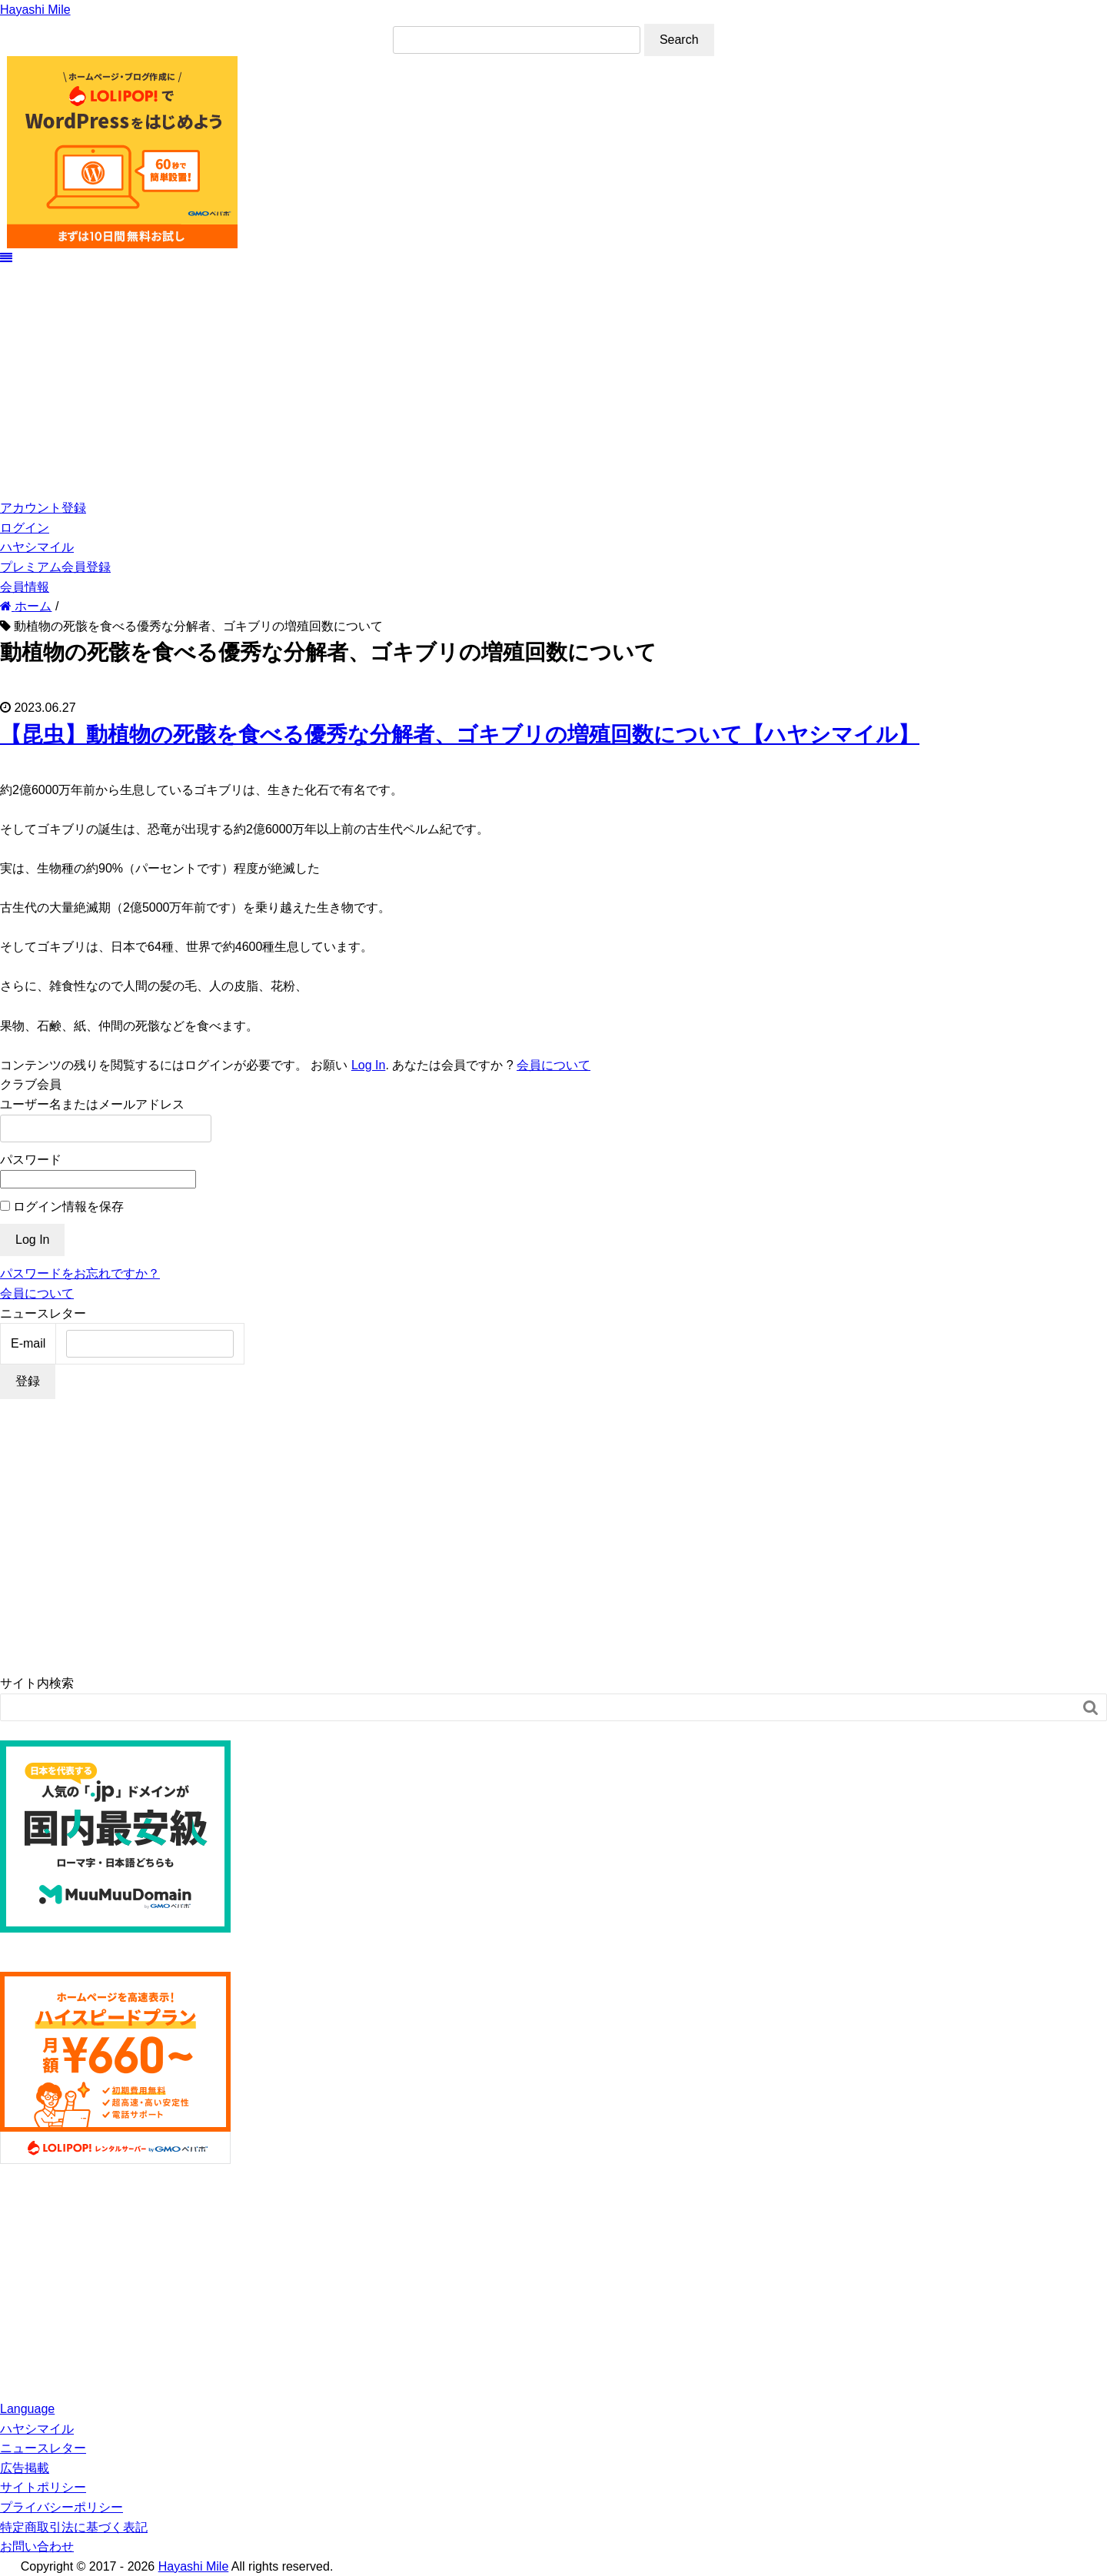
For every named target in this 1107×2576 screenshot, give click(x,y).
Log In (368, 1065)
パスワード (31, 1159)
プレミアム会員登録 (55, 566)
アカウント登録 (43, 507)
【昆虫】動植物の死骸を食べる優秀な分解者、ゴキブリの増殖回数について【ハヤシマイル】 (459, 734)
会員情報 (24, 586)
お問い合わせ (37, 2546)
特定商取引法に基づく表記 (74, 2527)
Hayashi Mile (35, 9)
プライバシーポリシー (61, 2507)
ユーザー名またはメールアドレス (92, 1104)
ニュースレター (43, 2448)
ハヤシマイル (37, 546)
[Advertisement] (553, 382)
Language (27, 2408)
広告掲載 (24, 2468)
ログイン (24, 527)
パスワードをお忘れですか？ (80, 1273)
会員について (553, 1065)
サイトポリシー (43, 2487)
